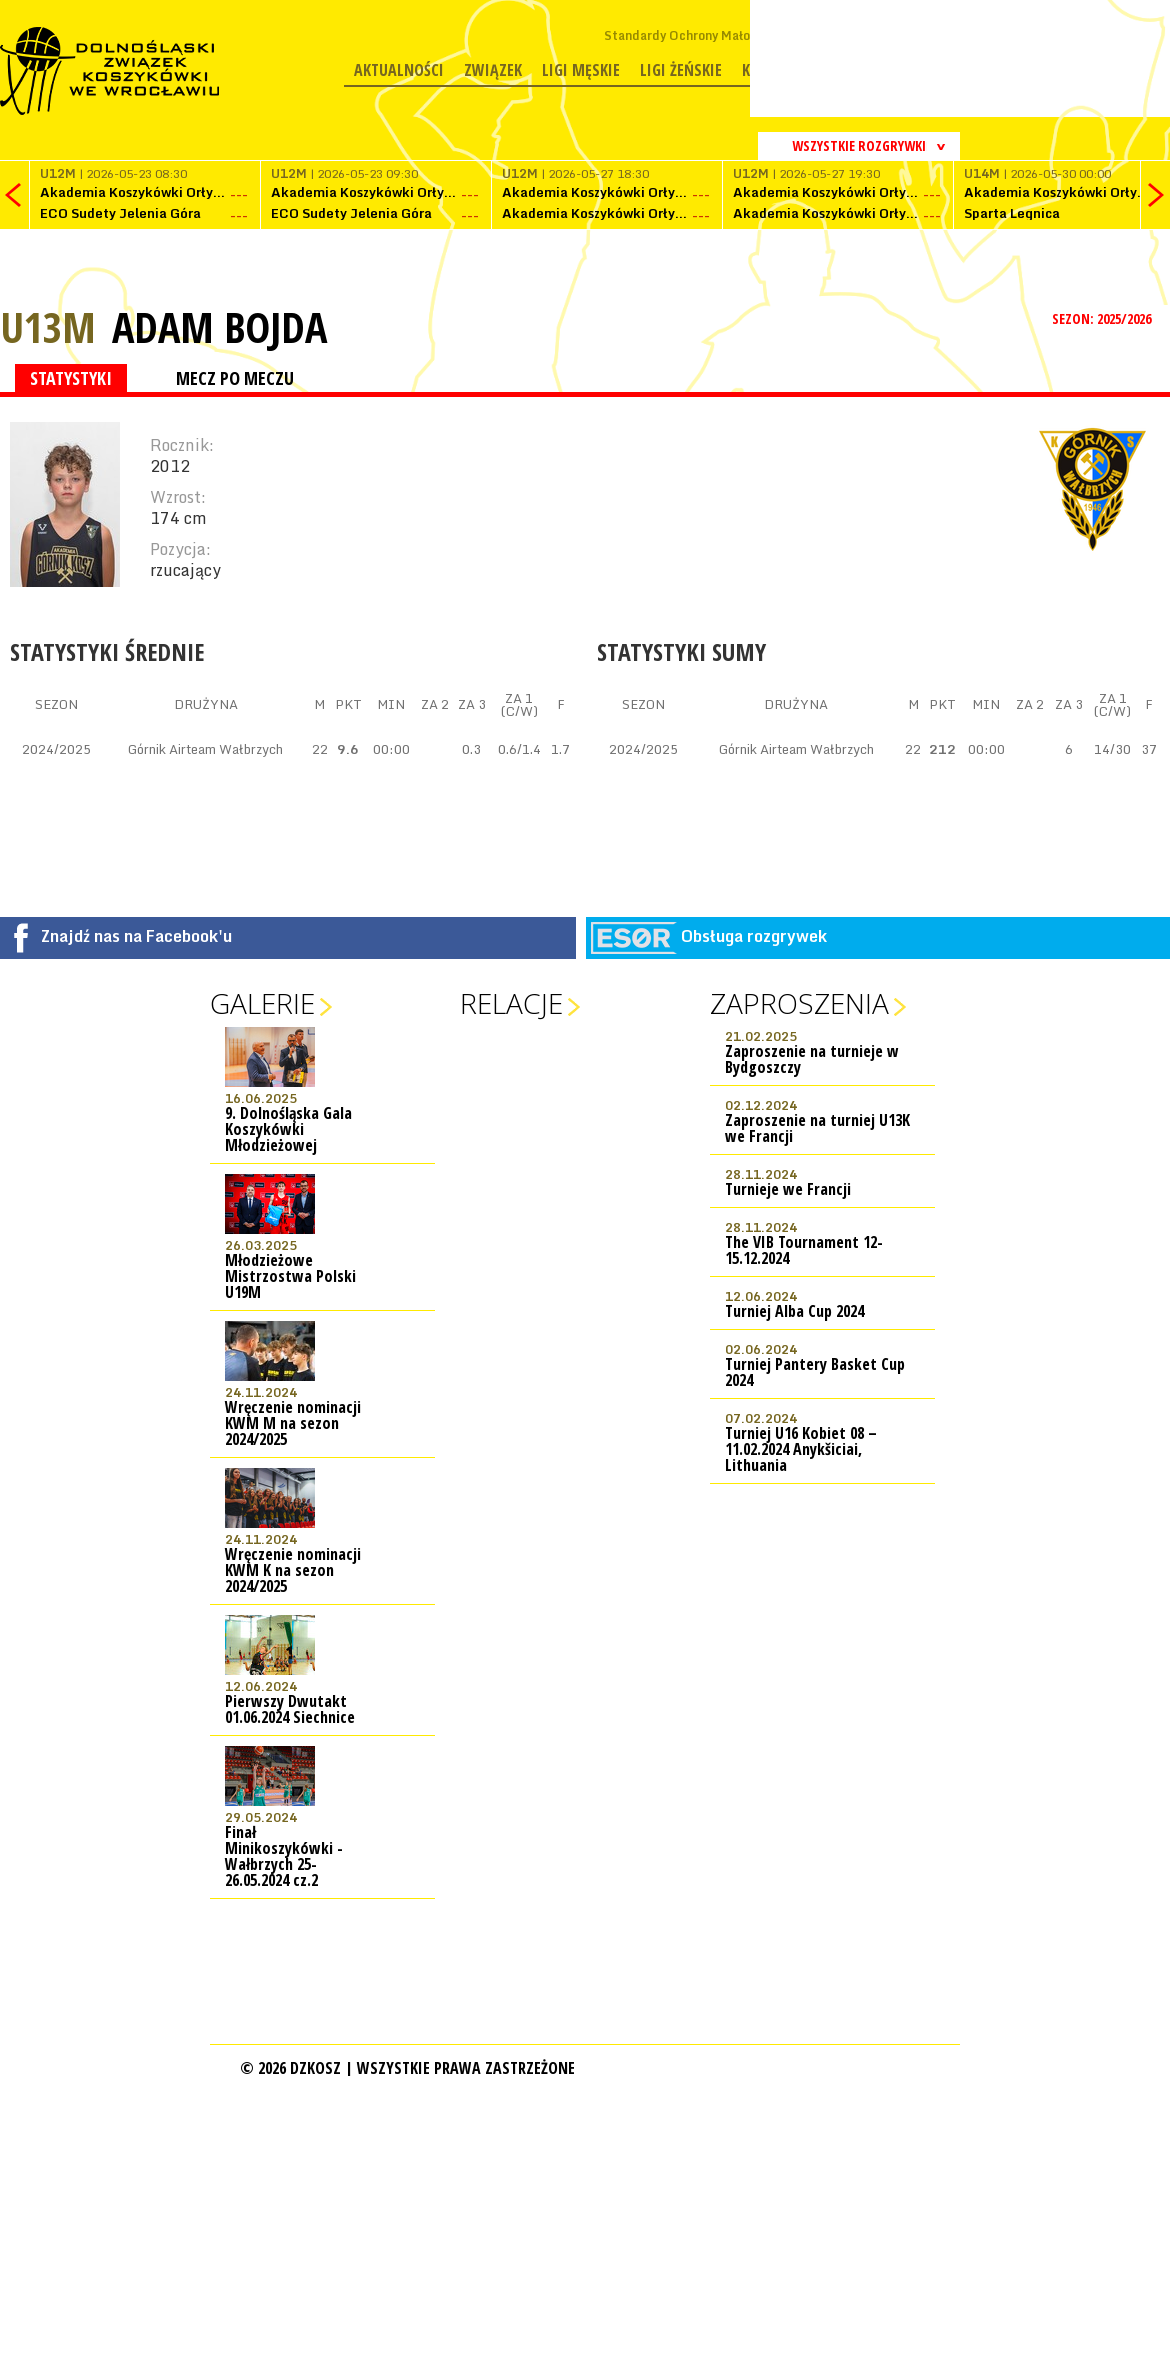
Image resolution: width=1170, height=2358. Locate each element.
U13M (48, 326)
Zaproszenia (799, 1003)
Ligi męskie (581, 70)
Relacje (511, 1003)
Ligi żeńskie (681, 70)
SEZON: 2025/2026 (1103, 318)
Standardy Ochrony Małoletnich (697, 35)
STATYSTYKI (71, 378)
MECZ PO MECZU (235, 378)
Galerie (262, 1003)
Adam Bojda (219, 327)
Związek (493, 70)
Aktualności (399, 70)
